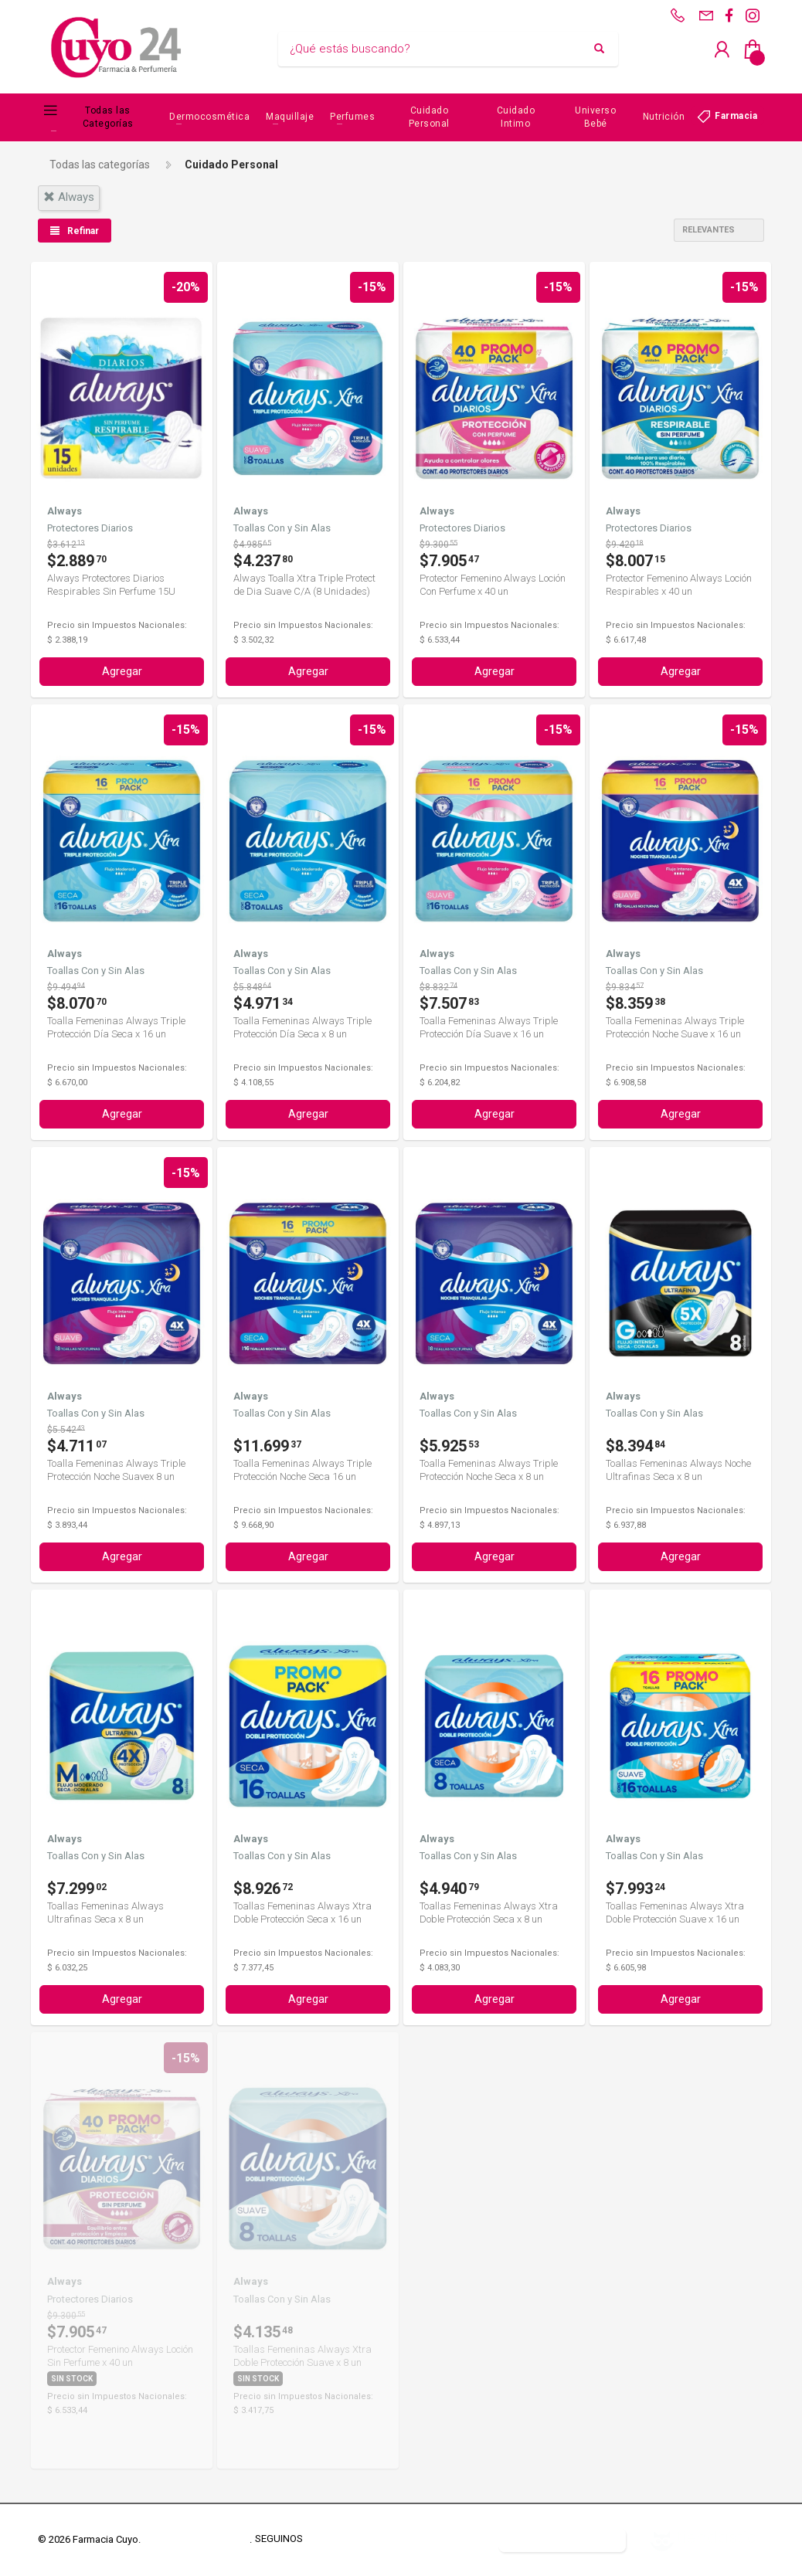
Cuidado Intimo (516, 117)
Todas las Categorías (108, 117)
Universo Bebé (595, 117)
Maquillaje (290, 116)
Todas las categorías (99, 164)
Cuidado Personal (429, 117)
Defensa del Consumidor (427, 2539)
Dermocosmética (209, 116)
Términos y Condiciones (196, 2539)
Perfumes (352, 116)
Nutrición (664, 116)
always (68, 197)
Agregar (122, 671)
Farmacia (736, 115)
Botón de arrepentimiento (562, 2539)
